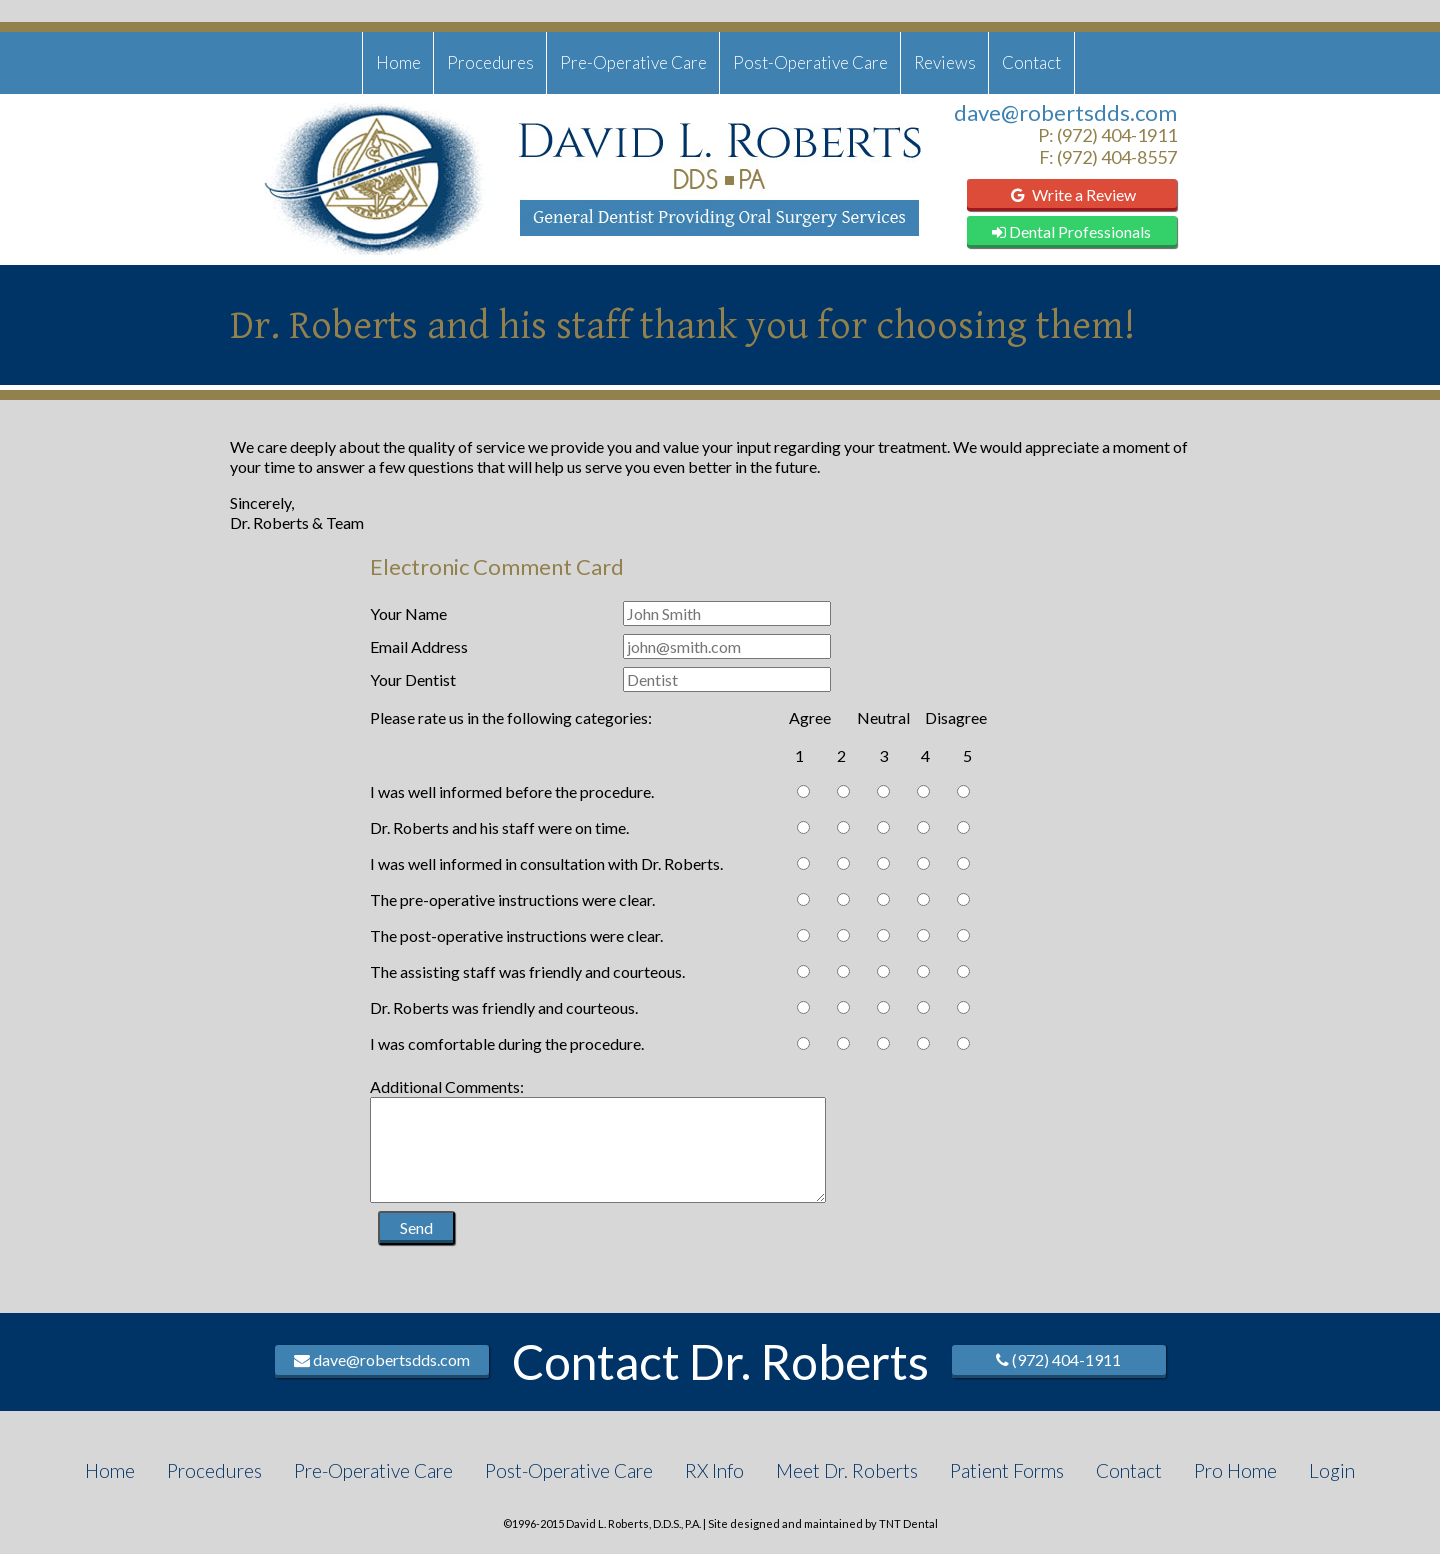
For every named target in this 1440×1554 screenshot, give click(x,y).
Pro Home (1235, 1470)
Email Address (419, 646)
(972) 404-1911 (1058, 1359)
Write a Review (1071, 194)
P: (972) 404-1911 (1107, 135)
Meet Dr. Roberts (847, 1470)
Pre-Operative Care (633, 62)
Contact (1031, 62)
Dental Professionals (1071, 231)
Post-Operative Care (810, 62)
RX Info (714, 1470)
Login (1332, 1470)
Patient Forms (1007, 1470)
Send (416, 1227)
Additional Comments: (447, 1086)
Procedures (490, 62)
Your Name (408, 613)
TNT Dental (908, 1523)
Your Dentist (413, 679)
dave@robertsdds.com (1065, 113)
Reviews (945, 62)
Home (398, 62)
